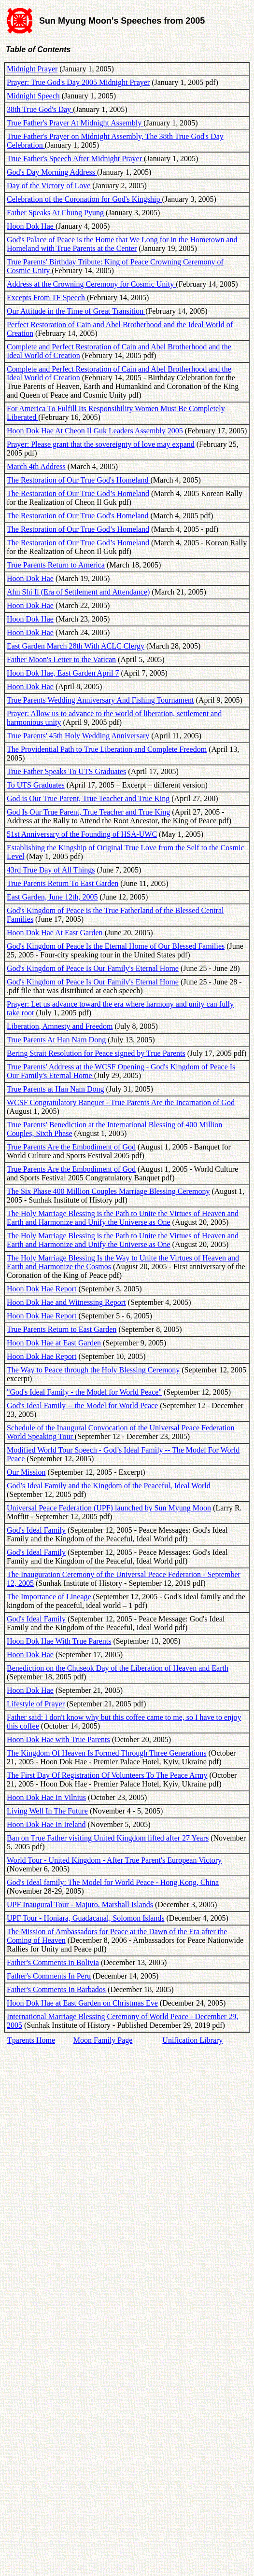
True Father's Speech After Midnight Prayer (75, 158)
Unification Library (192, 2040)
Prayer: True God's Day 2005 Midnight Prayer (78, 82)
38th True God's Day (40, 109)
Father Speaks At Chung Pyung (56, 212)
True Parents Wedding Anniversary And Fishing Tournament (100, 700)
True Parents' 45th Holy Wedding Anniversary (78, 736)
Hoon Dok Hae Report (41, 1289)
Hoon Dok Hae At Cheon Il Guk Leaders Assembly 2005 (96, 431)
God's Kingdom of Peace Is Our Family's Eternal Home (93, 968)
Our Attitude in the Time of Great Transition (76, 311)
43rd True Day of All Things (51, 870)
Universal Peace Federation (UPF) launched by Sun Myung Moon (109, 1508)
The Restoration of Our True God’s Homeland (78, 493)
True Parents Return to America (56, 565)
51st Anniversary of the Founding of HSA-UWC (82, 834)
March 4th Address (36, 466)
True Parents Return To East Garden (62, 883)
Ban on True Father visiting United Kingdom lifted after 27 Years (108, 1838)
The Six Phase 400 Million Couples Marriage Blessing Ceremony (108, 1191)
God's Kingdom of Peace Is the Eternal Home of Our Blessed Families (116, 946)
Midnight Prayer (32, 69)
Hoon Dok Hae (31, 226)
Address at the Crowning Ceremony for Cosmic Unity (91, 284)
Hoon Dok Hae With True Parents (59, 1641)
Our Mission (26, 1472)
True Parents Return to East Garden (61, 1329)
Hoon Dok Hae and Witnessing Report (66, 1302)
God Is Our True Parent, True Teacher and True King (88, 812)
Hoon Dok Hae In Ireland (46, 1824)
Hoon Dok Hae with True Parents (58, 1739)
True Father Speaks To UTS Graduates (66, 771)
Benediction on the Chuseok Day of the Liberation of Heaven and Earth (117, 1668)
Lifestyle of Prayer (36, 1704)
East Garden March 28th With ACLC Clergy (75, 646)
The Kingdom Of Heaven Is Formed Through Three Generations (107, 1753)
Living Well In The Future (47, 1811)
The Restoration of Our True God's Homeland (79, 480)
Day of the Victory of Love (49, 185)
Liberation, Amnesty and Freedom (60, 1026)
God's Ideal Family (36, 1530)
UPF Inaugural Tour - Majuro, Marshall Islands (80, 1904)
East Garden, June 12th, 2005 (52, 897)
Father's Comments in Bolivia (53, 1962)
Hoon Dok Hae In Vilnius (46, 1797)
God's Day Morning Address (52, 172)
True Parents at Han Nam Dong (55, 1089)
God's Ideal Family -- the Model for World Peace (82, 1405)
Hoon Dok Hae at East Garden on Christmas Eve (82, 2003)
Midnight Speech (33, 96)
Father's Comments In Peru (49, 1976)
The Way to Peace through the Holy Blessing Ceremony (93, 1370)
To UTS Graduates (36, 785)
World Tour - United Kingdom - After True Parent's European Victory (114, 1860)
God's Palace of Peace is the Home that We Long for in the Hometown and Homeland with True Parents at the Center (122, 243)
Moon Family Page (103, 2040)
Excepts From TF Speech (47, 297)
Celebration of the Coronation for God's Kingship (84, 199)
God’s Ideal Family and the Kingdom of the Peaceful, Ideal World (109, 1486)
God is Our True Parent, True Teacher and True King (88, 798)
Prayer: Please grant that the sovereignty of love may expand (101, 444)
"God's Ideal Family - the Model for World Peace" (84, 1392)
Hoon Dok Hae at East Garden (54, 1343)
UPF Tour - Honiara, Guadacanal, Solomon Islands (86, 1918)
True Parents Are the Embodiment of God (71, 1147)
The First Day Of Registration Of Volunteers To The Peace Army (107, 1775)
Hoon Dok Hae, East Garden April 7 (63, 673)
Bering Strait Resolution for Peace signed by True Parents (96, 1053)
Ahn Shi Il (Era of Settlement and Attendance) (78, 592)
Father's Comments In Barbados (56, 1989)
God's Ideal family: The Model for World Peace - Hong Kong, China (113, 1882)
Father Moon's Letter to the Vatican (61, 659)
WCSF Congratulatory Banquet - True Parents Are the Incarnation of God (121, 1102)
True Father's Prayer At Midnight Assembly (75, 123)
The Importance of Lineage (49, 1597)
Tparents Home (31, 2040)
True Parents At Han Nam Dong (56, 1040)
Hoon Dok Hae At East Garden (55, 932)
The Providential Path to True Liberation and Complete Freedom (107, 749)
